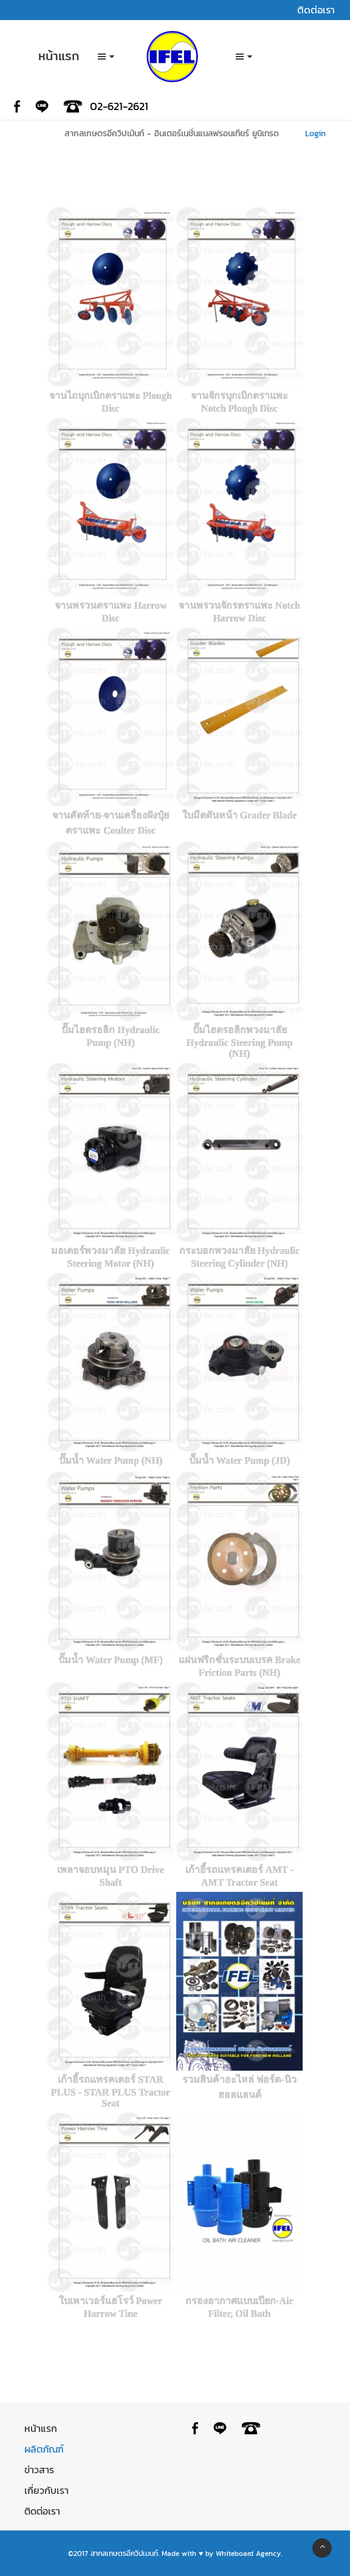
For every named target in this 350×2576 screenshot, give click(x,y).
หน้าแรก (40, 2428)
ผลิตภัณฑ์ (44, 2449)
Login (317, 133)
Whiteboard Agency (248, 2553)
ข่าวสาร (39, 2469)
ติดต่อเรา (42, 2511)
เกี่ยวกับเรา (46, 2490)
